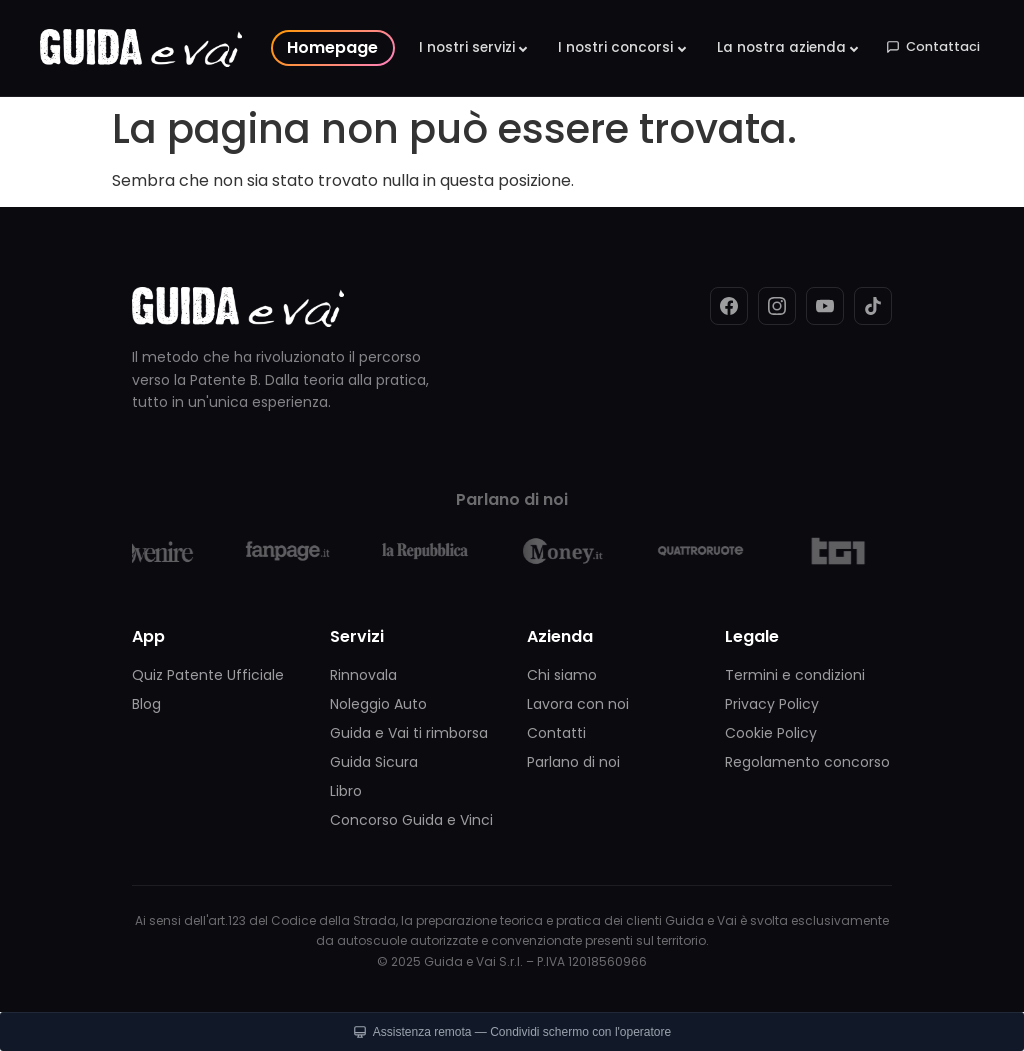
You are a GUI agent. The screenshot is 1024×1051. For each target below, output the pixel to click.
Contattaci (933, 46)
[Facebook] (729, 306)
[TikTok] (873, 306)
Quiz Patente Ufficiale (208, 675)
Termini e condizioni (795, 675)
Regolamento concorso (807, 762)
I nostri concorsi (615, 47)
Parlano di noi (573, 762)
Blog (146, 704)
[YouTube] (825, 306)
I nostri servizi (467, 47)
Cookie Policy (771, 733)
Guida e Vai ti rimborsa (409, 733)
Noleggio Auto (378, 704)
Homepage (332, 47)
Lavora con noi (578, 704)
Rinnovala (363, 675)
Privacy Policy (772, 704)
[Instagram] (777, 306)
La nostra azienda (781, 47)
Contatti (556, 733)
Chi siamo (562, 675)
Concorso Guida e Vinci (411, 820)
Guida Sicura (374, 762)
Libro (346, 791)
